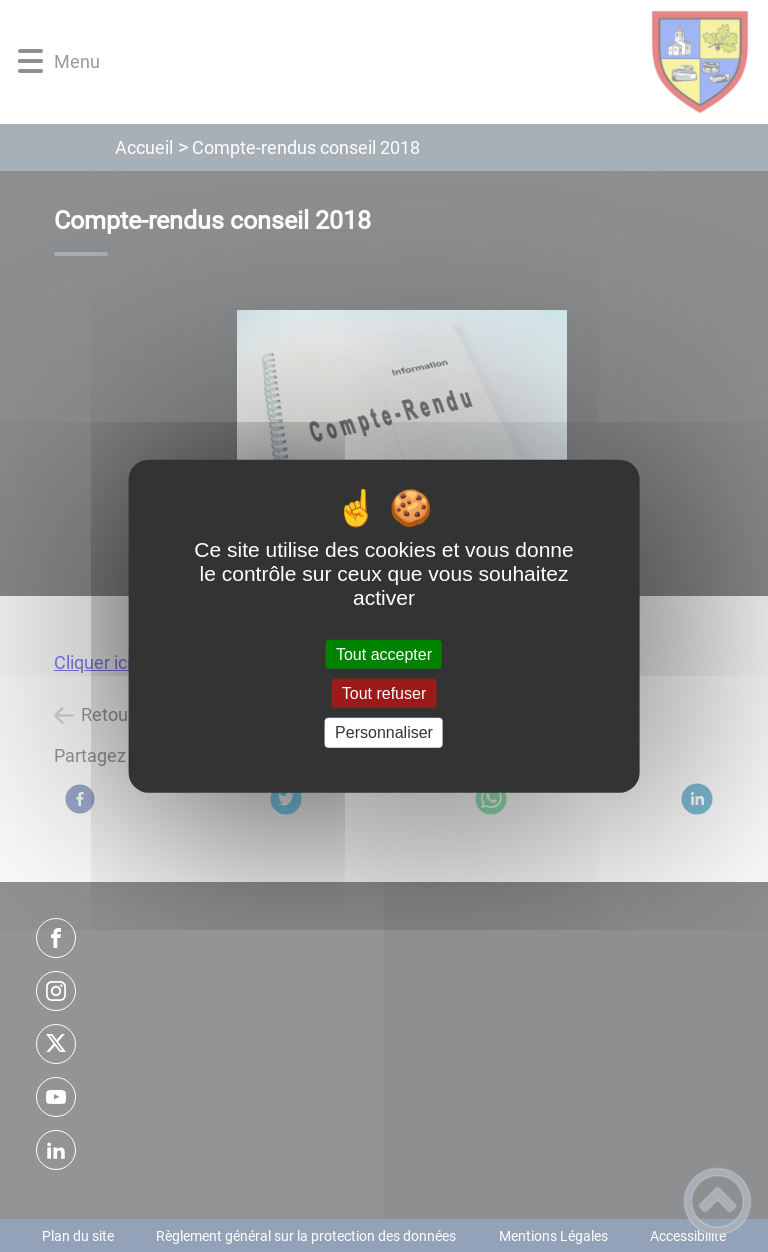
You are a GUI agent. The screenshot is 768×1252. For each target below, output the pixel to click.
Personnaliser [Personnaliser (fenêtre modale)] (384, 732)
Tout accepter (384, 654)
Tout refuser (384, 693)
